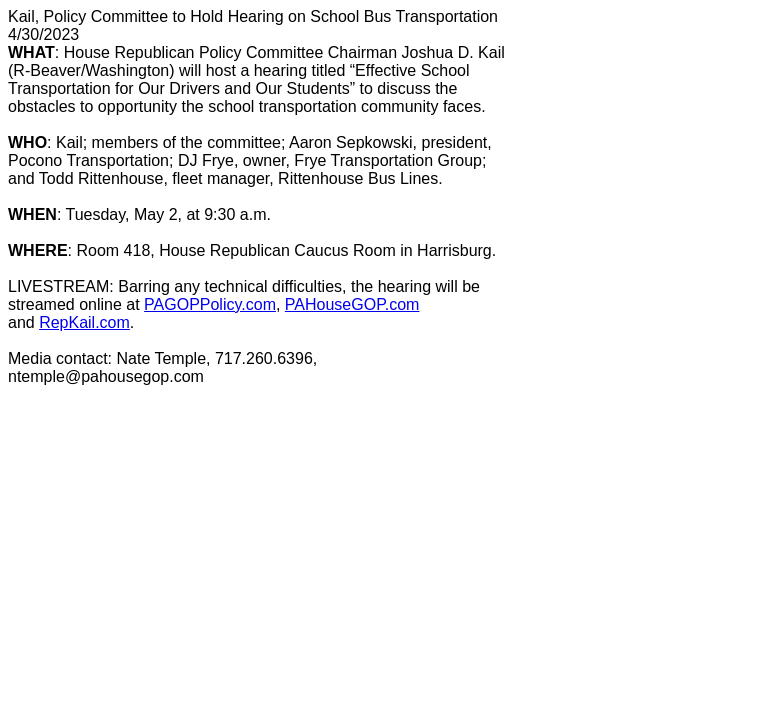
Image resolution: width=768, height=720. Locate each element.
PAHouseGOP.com (352, 304)
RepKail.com (84, 322)
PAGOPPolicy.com (210, 304)
